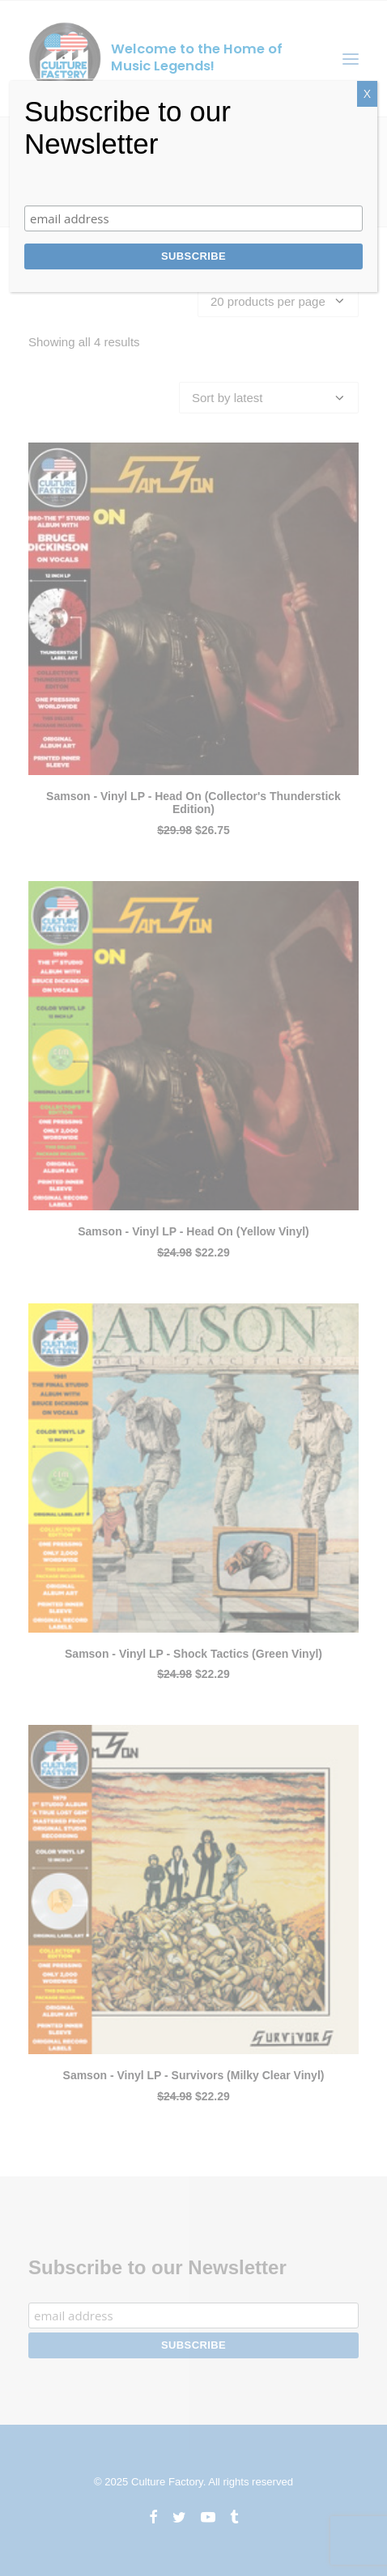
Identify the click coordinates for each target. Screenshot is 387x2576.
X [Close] (367, 93)
